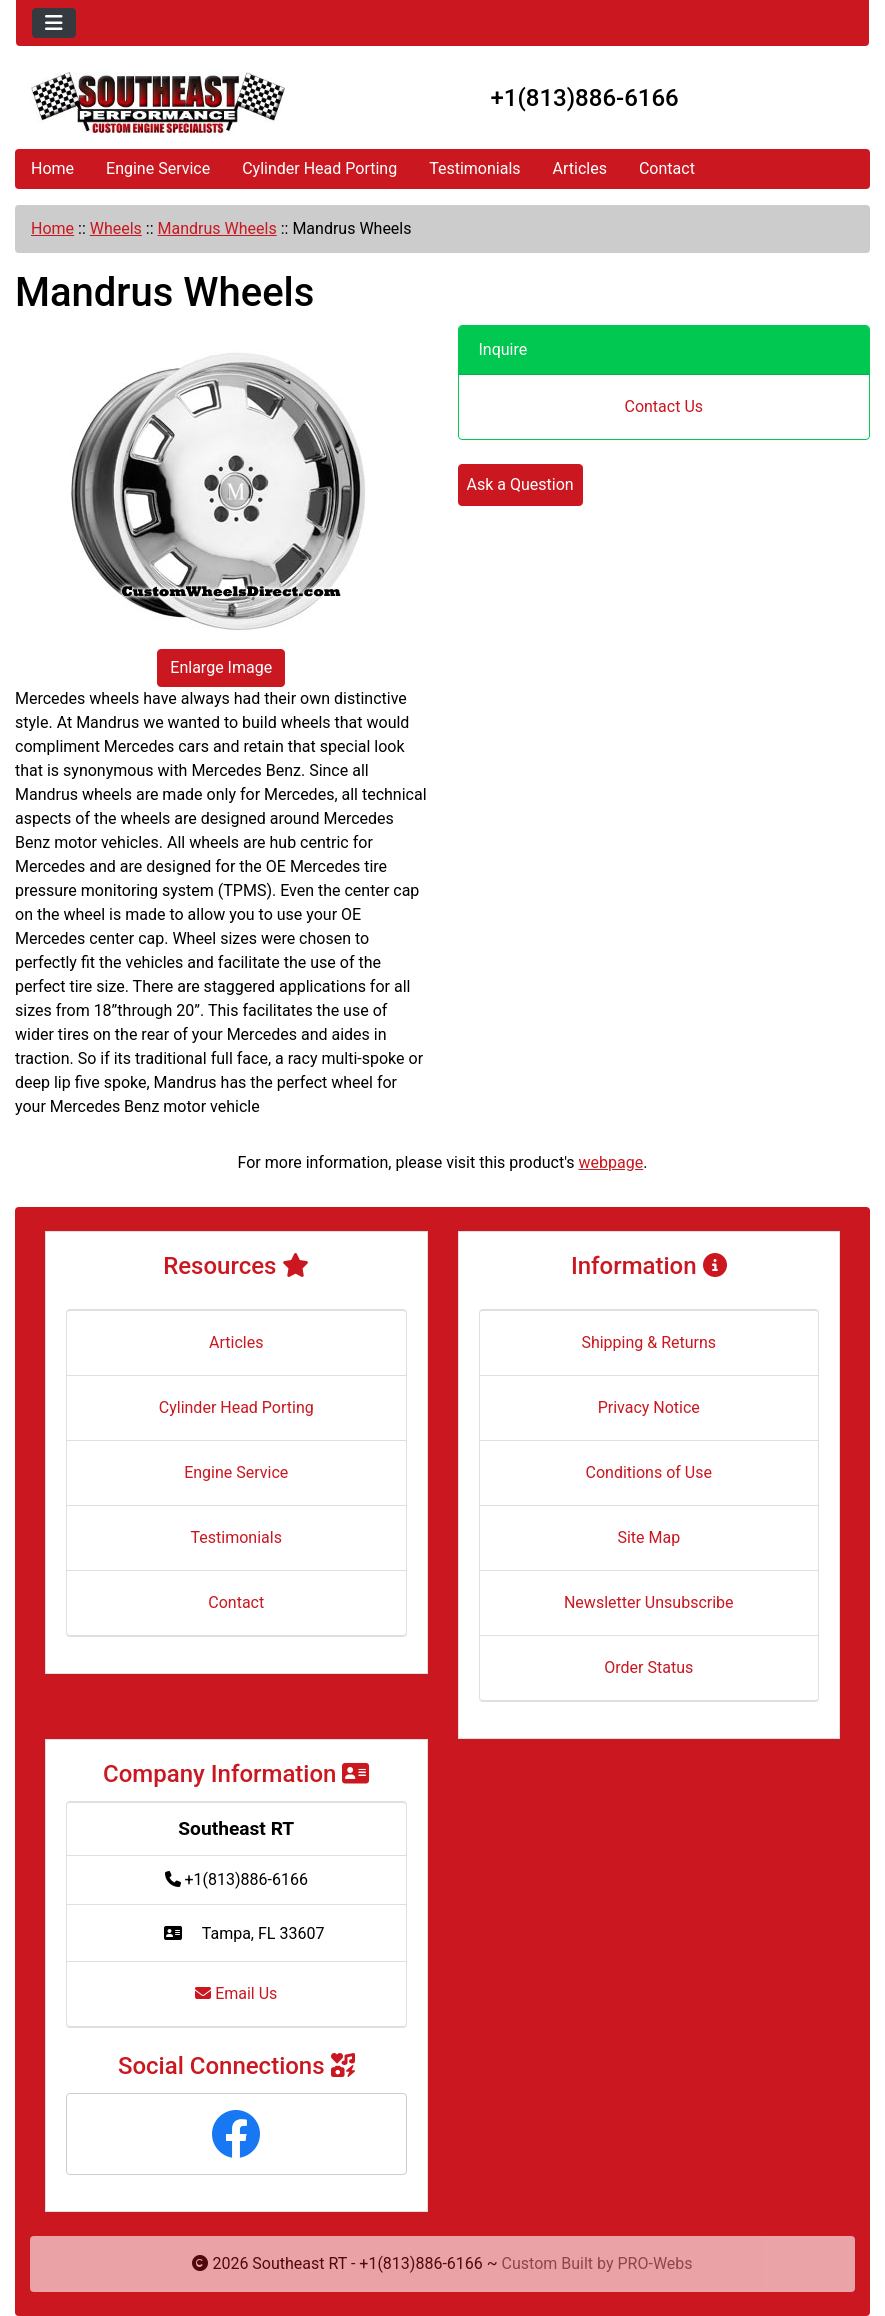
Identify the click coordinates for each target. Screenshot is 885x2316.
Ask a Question (520, 484)
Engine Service (158, 168)
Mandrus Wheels (217, 228)
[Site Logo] (158, 102)
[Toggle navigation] (54, 23)
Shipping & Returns (648, 1342)
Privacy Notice (649, 1407)
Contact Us (663, 406)
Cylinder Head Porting (319, 168)
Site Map (648, 1537)
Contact (667, 168)
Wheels (116, 228)
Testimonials (474, 168)
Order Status (648, 1667)
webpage (611, 1162)
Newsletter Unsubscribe (649, 1602)
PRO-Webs (655, 2263)
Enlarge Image (221, 667)
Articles (580, 168)
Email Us (236, 1993)
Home (52, 168)
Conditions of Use (649, 1472)
